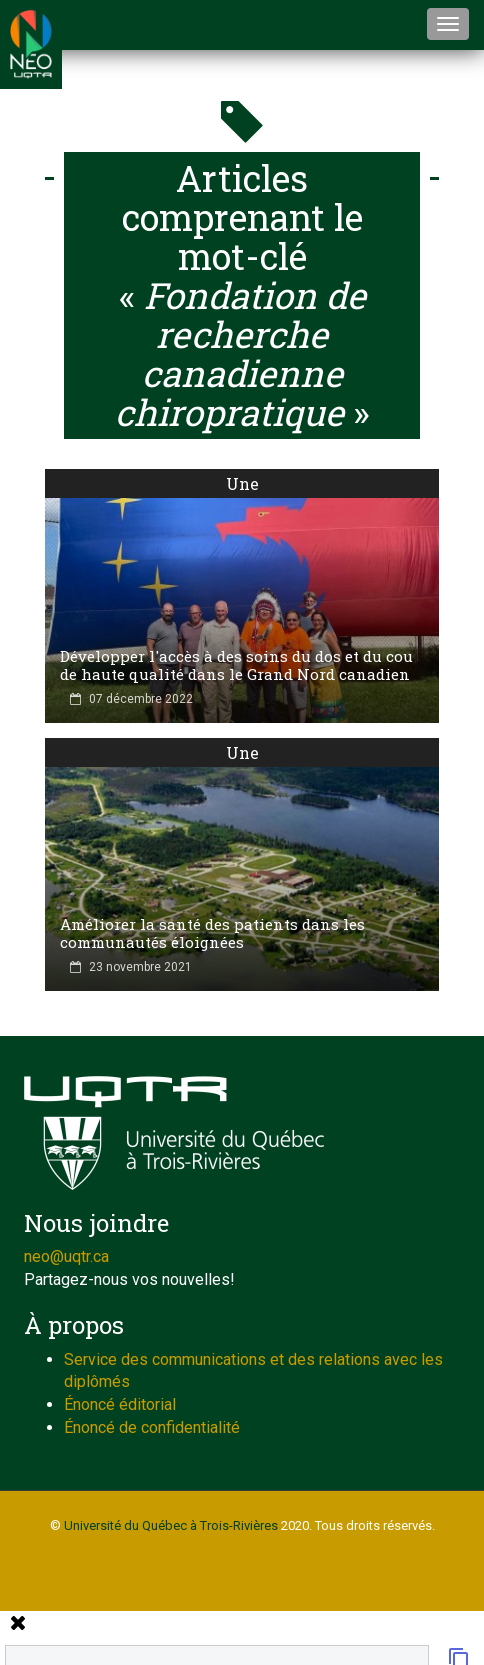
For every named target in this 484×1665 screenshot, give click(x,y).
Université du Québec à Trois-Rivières (171, 1525)
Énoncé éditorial (120, 1404)
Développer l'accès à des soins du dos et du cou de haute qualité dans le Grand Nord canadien (236, 665)
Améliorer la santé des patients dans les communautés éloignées (212, 933)
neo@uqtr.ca (66, 1256)
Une (242, 483)
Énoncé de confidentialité (152, 1427)
